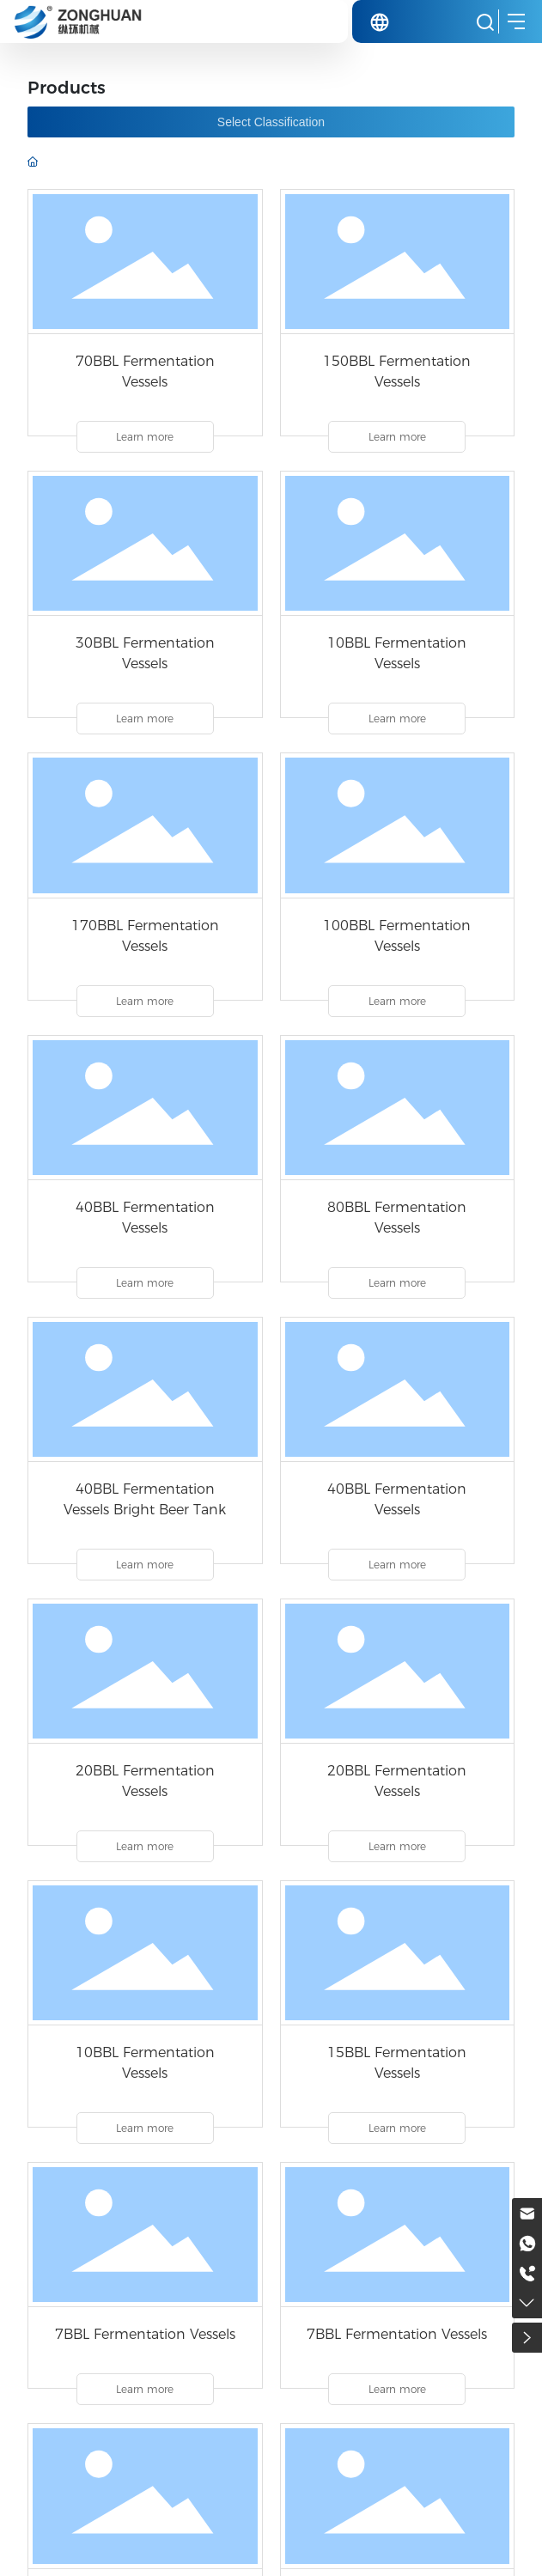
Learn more (145, 436)
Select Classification (271, 122)
